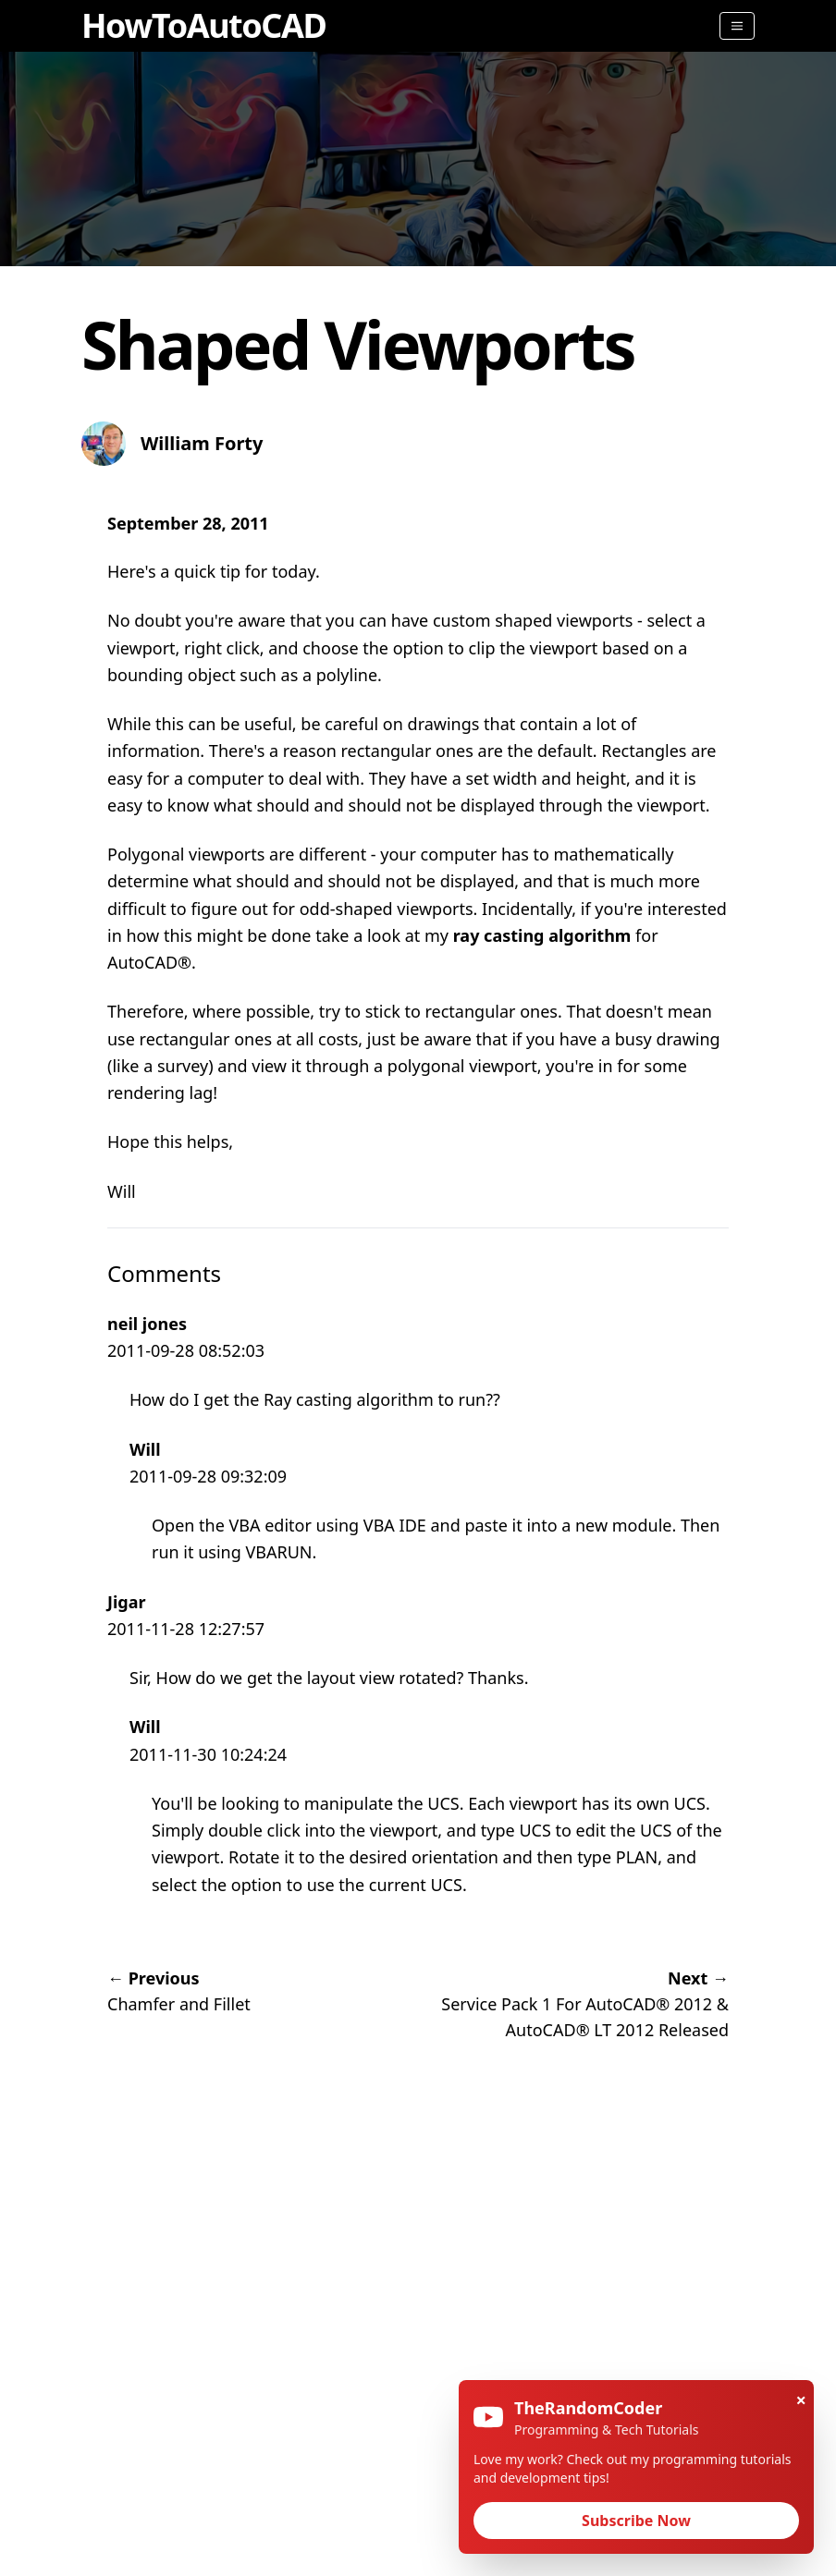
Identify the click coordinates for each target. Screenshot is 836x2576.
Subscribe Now (636, 2520)
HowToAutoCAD (203, 25)
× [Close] (801, 2399)
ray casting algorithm (542, 935)
